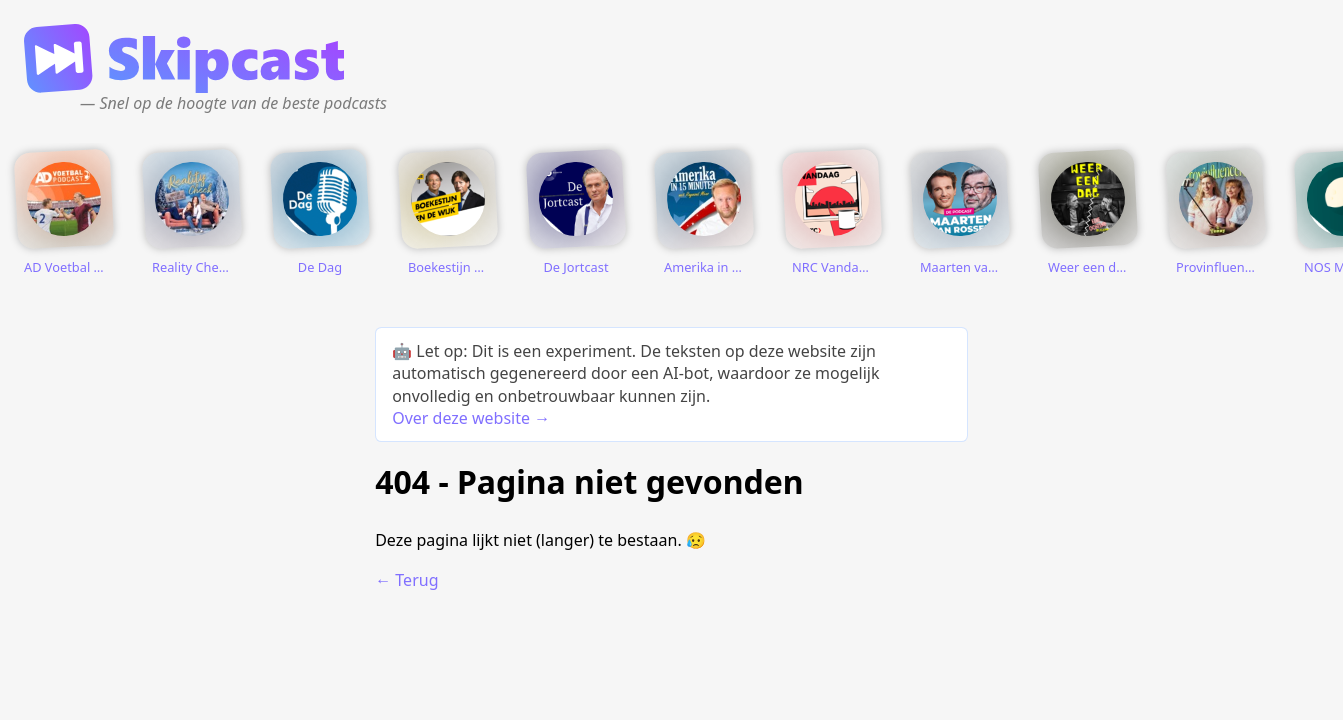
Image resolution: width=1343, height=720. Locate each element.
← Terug (406, 580)
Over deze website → (471, 418)
